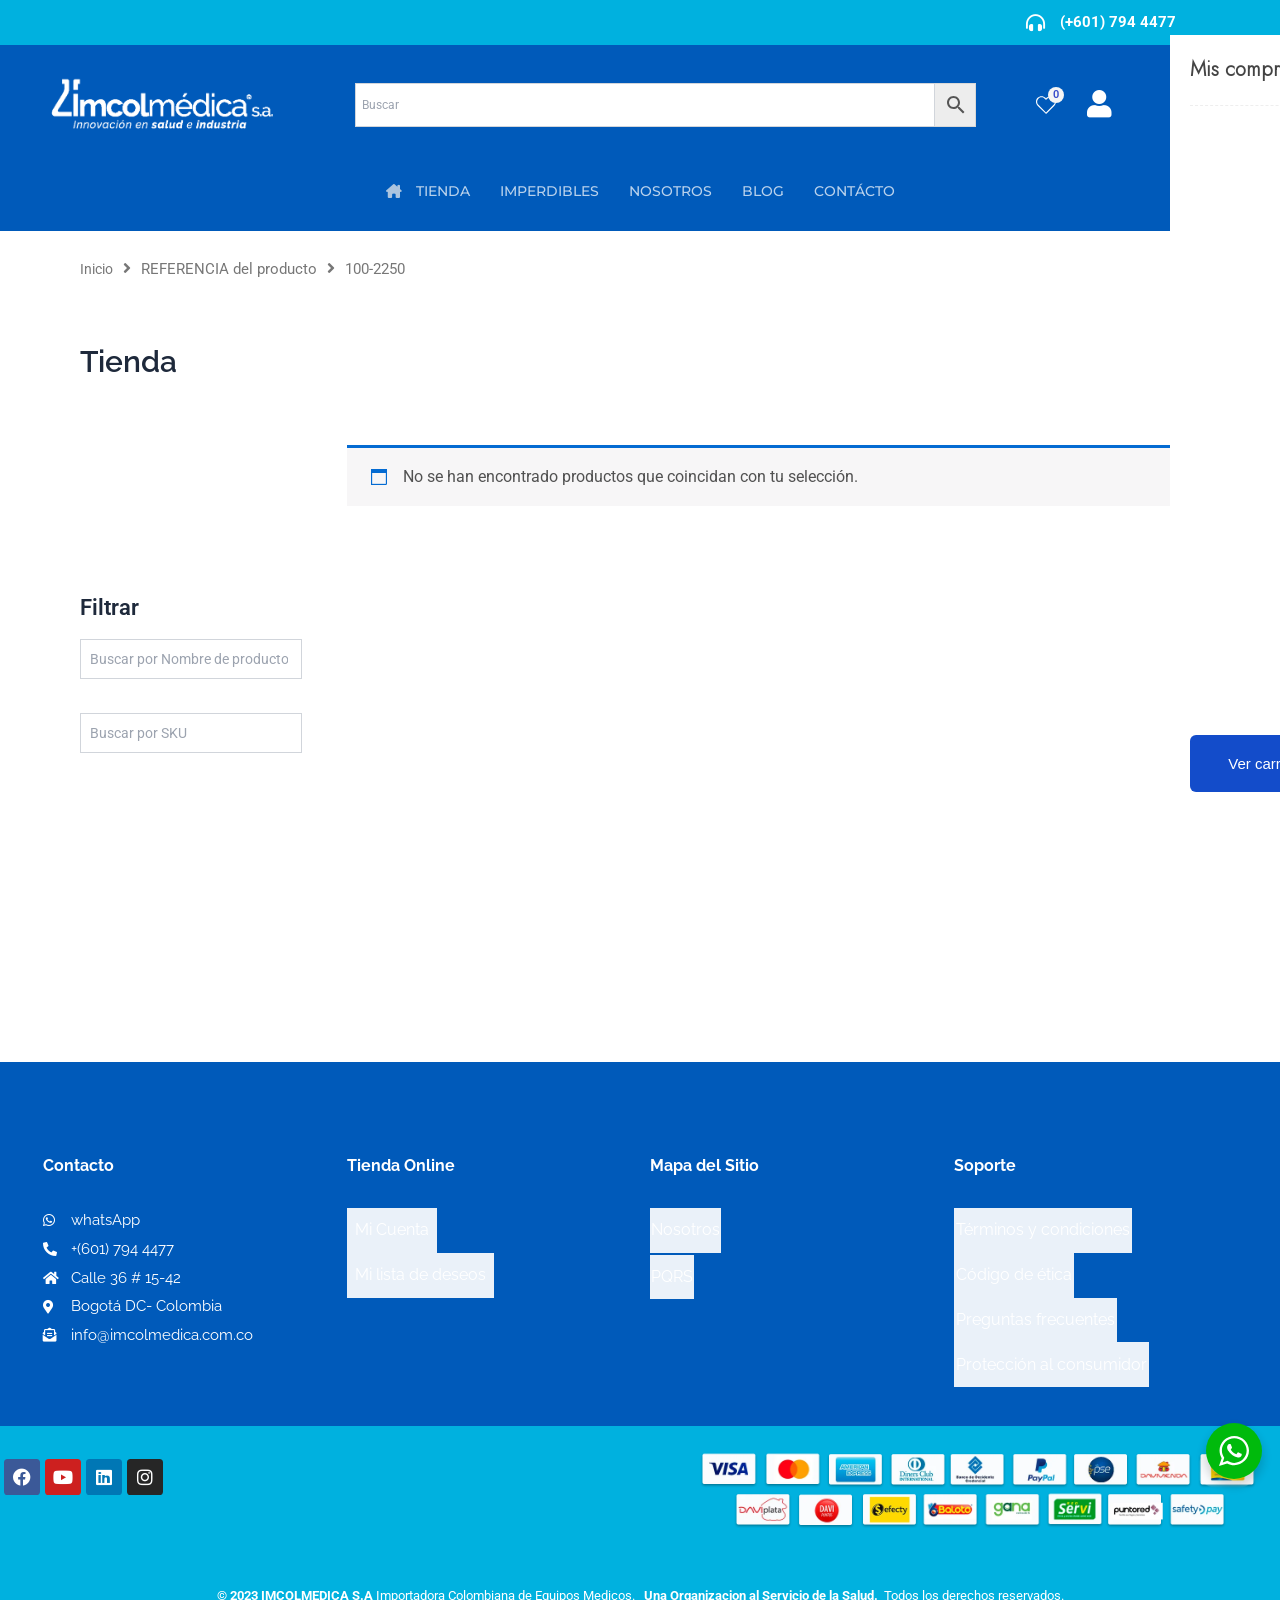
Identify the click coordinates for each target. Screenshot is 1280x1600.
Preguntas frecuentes (1035, 1287)
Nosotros (685, 1222)
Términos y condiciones (1043, 1223)
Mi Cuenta (392, 1223)
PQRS (672, 1254)
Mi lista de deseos (420, 1255)
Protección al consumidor (1051, 1319)
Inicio (98, 269)
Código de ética (1014, 1255)
